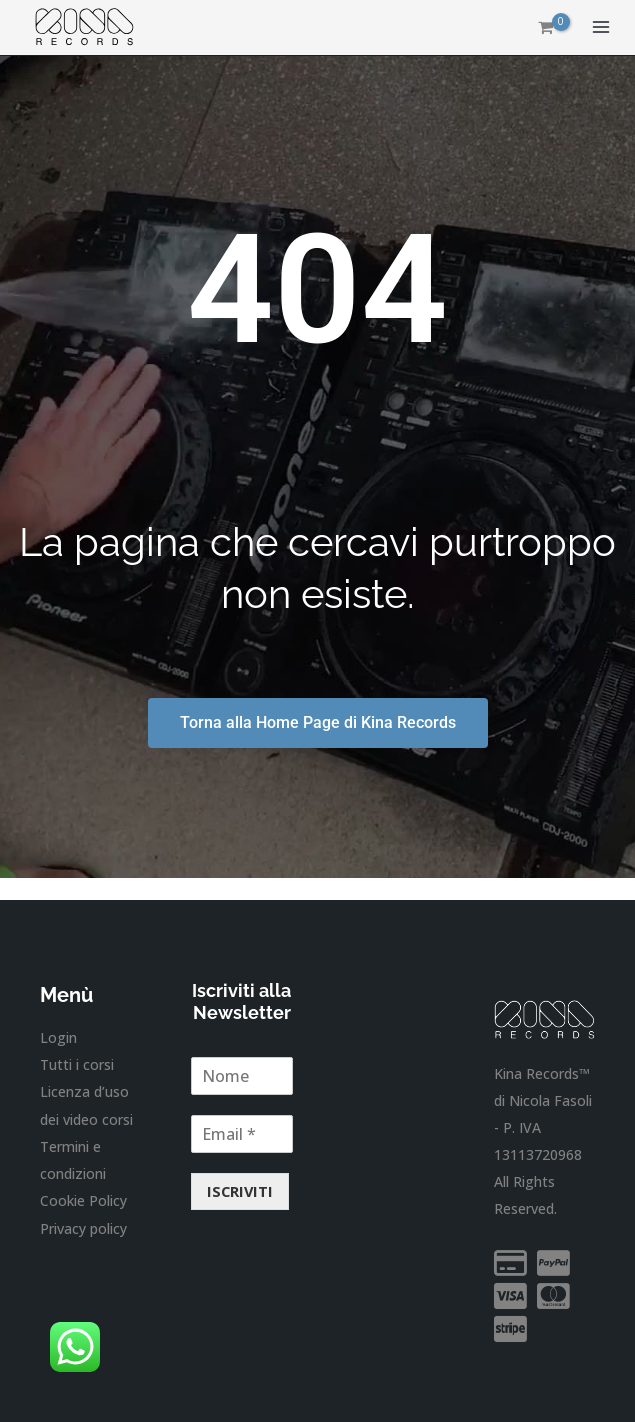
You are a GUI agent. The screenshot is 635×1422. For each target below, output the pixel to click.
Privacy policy (83, 1227)
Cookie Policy (83, 1199)
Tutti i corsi (77, 1064)
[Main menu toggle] (601, 28)
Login (58, 1037)
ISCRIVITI (240, 1191)
